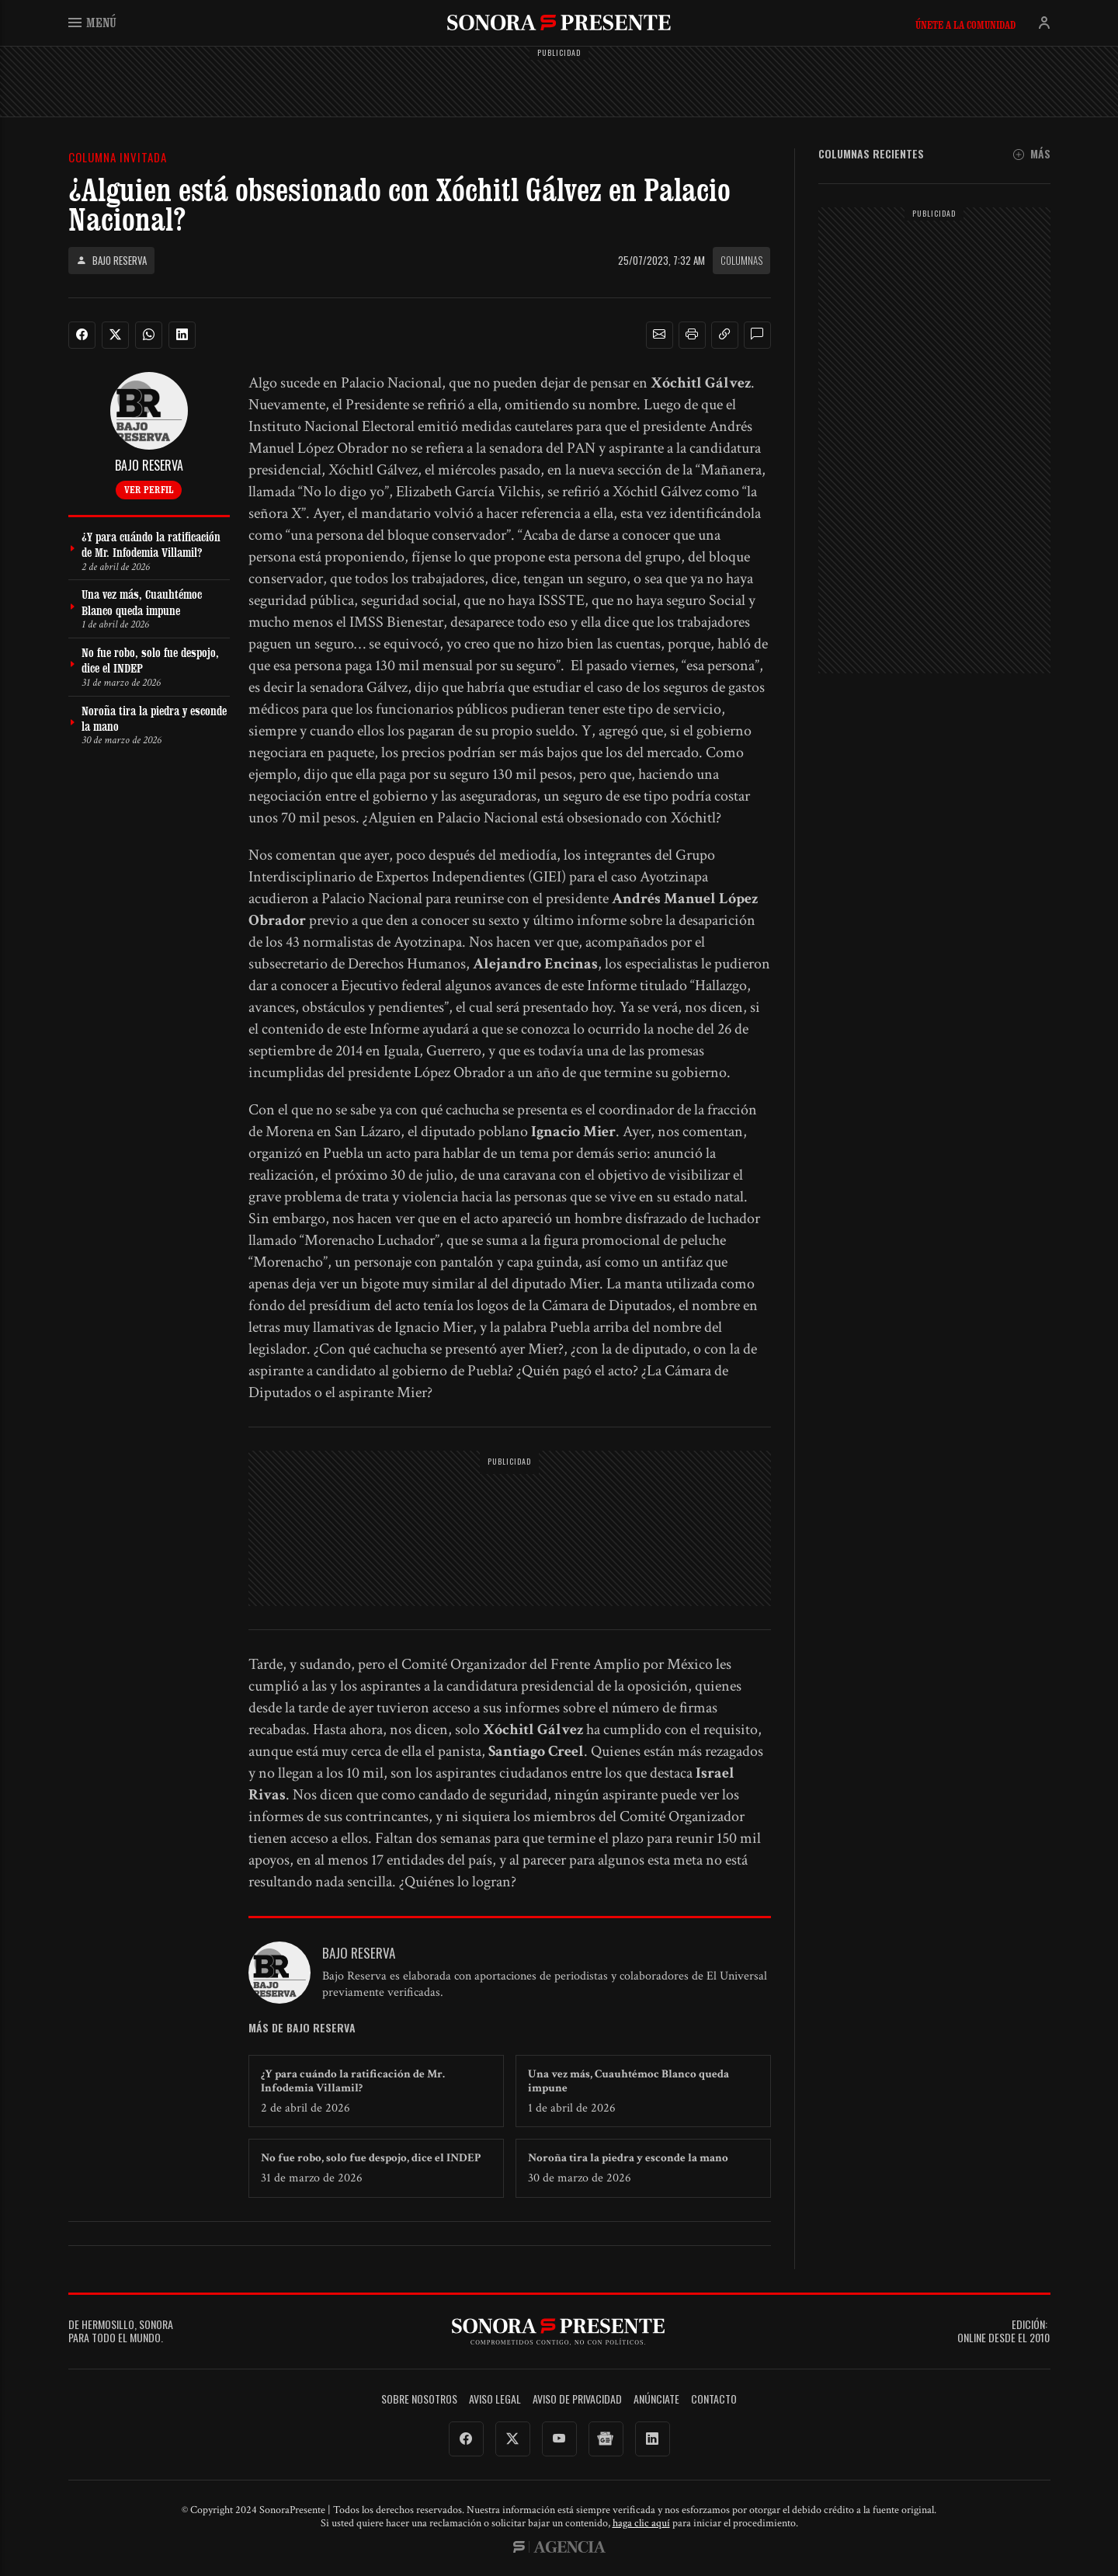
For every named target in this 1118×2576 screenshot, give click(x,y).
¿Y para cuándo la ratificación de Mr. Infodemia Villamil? (353, 2081)
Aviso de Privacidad (577, 2399)
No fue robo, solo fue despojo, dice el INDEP (371, 2157)
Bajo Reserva (111, 260)
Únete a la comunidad (965, 25)
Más (1031, 154)
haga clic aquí (641, 2523)
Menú (92, 22)
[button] (659, 335)
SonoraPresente (559, 22)
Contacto (714, 2399)
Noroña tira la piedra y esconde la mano (628, 2157)
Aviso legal (495, 2399)
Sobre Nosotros (419, 2399)
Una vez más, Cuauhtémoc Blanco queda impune (628, 2081)
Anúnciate (656, 2399)
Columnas (741, 260)
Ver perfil (148, 489)
